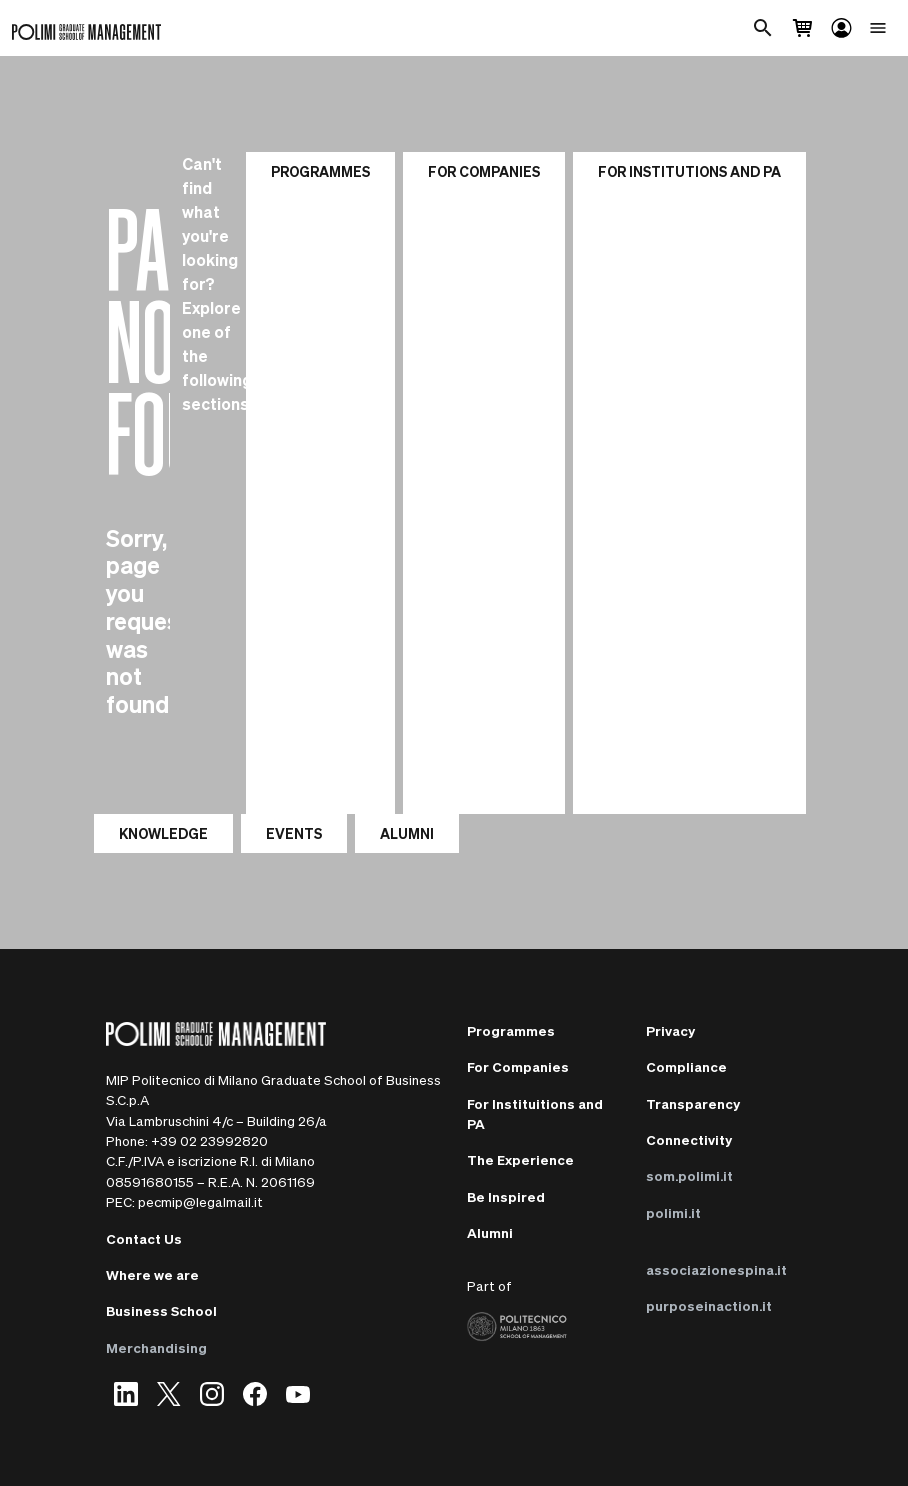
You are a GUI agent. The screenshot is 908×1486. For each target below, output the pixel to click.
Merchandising (156, 1347)
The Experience (520, 1159)
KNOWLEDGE (163, 833)
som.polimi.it (689, 1175)
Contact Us (144, 1238)
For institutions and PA (689, 171)
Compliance (686, 1066)
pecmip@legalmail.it (200, 1201)
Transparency (693, 1103)
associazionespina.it (716, 1269)
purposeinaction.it (709, 1305)
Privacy (670, 1030)
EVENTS (294, 833)
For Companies (484, 171)
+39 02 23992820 (209, 1140)
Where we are (152, 1274)
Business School (161, 1310)
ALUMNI (407, 833)
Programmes (320, 171)
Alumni (490, 1232)
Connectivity (689, 1139)
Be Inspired (506, 1196)
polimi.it (673, 1212)
